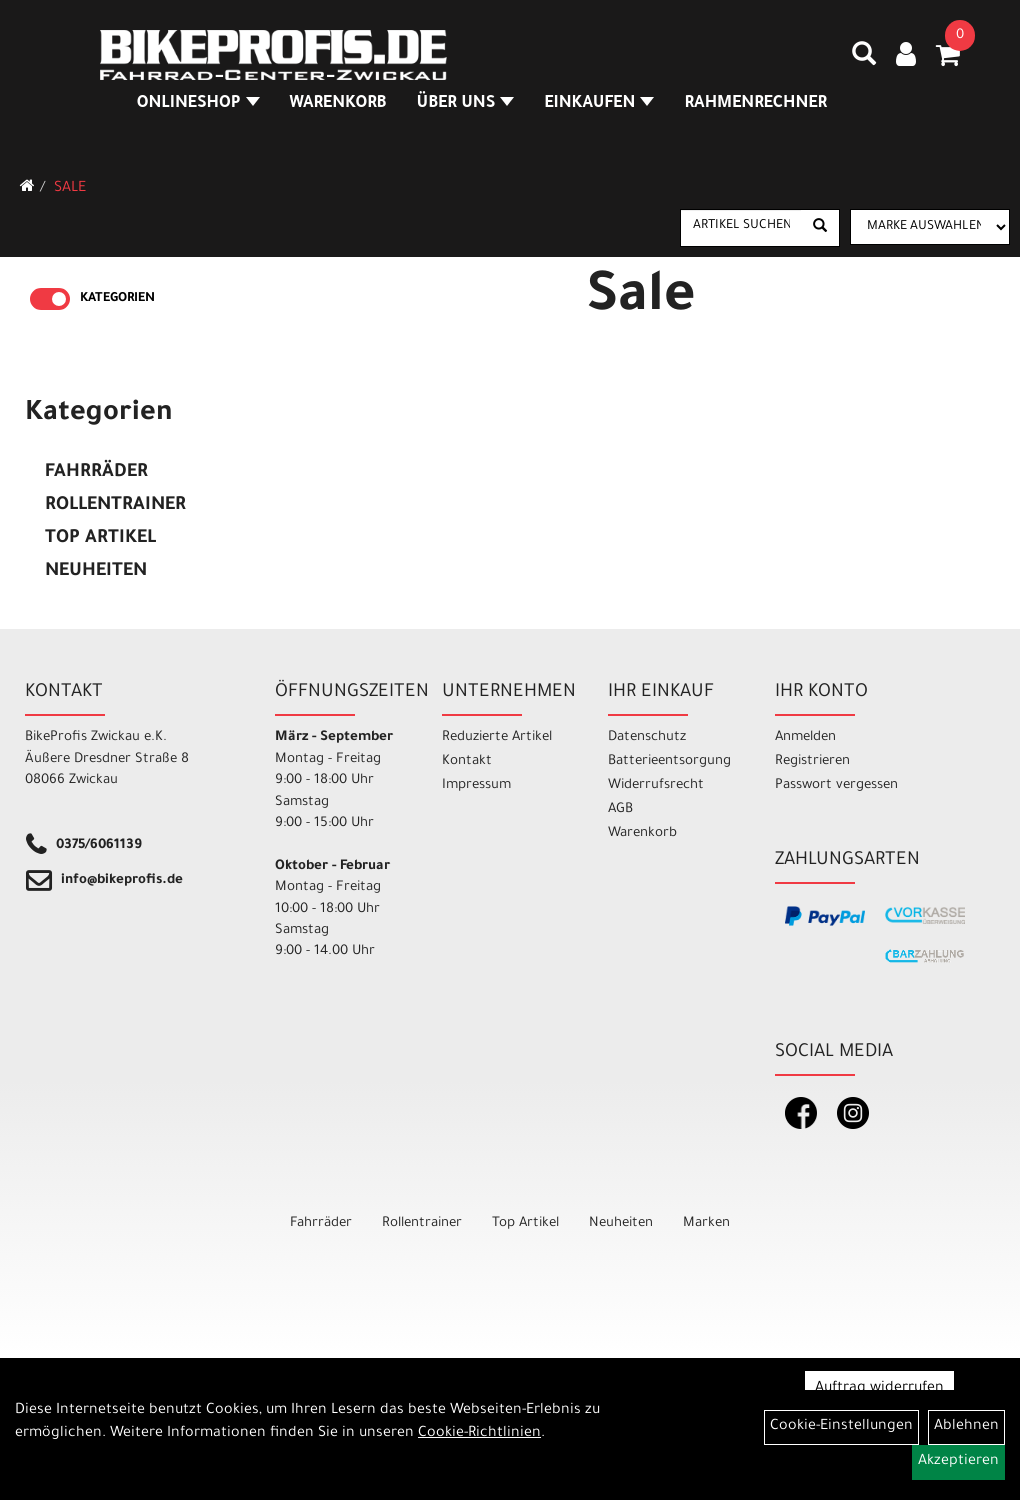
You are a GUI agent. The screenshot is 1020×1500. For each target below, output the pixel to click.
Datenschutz (647, 737)
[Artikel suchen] (741, 227)
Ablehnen (966, 1427)
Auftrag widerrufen (879, 1389)
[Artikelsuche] (864, 61)
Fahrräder (96, 473)
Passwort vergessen (836, 785)
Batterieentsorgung (669, 761)
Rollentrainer (115, 506)
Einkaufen (599, 104)
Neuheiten (96, 572)
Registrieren (812, 761)
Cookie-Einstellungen (841, 1427)
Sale (70, 189)
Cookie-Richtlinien (479, 1434)
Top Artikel (100, 539)
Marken (706, 1223)
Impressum (476, 785)
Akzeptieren (958, 1462)
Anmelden (805, 737)
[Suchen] (820, 228)
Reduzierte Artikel (497, 737)
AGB (620, 809)
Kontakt (467, 761)
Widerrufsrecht (656, 785)
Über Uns (466, 104)
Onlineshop (198, 104)
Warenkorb (338, 104)
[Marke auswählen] (930, 227)
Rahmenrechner (755, 104)
